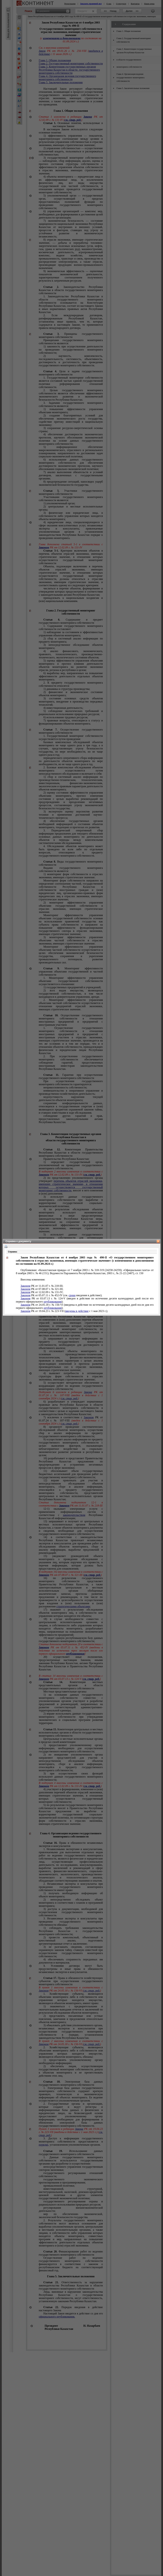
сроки (72, 1295)
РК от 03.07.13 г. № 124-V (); (85, 1300)
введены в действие (77, 1311)
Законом (25, 1285)
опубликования (53, 1301)
